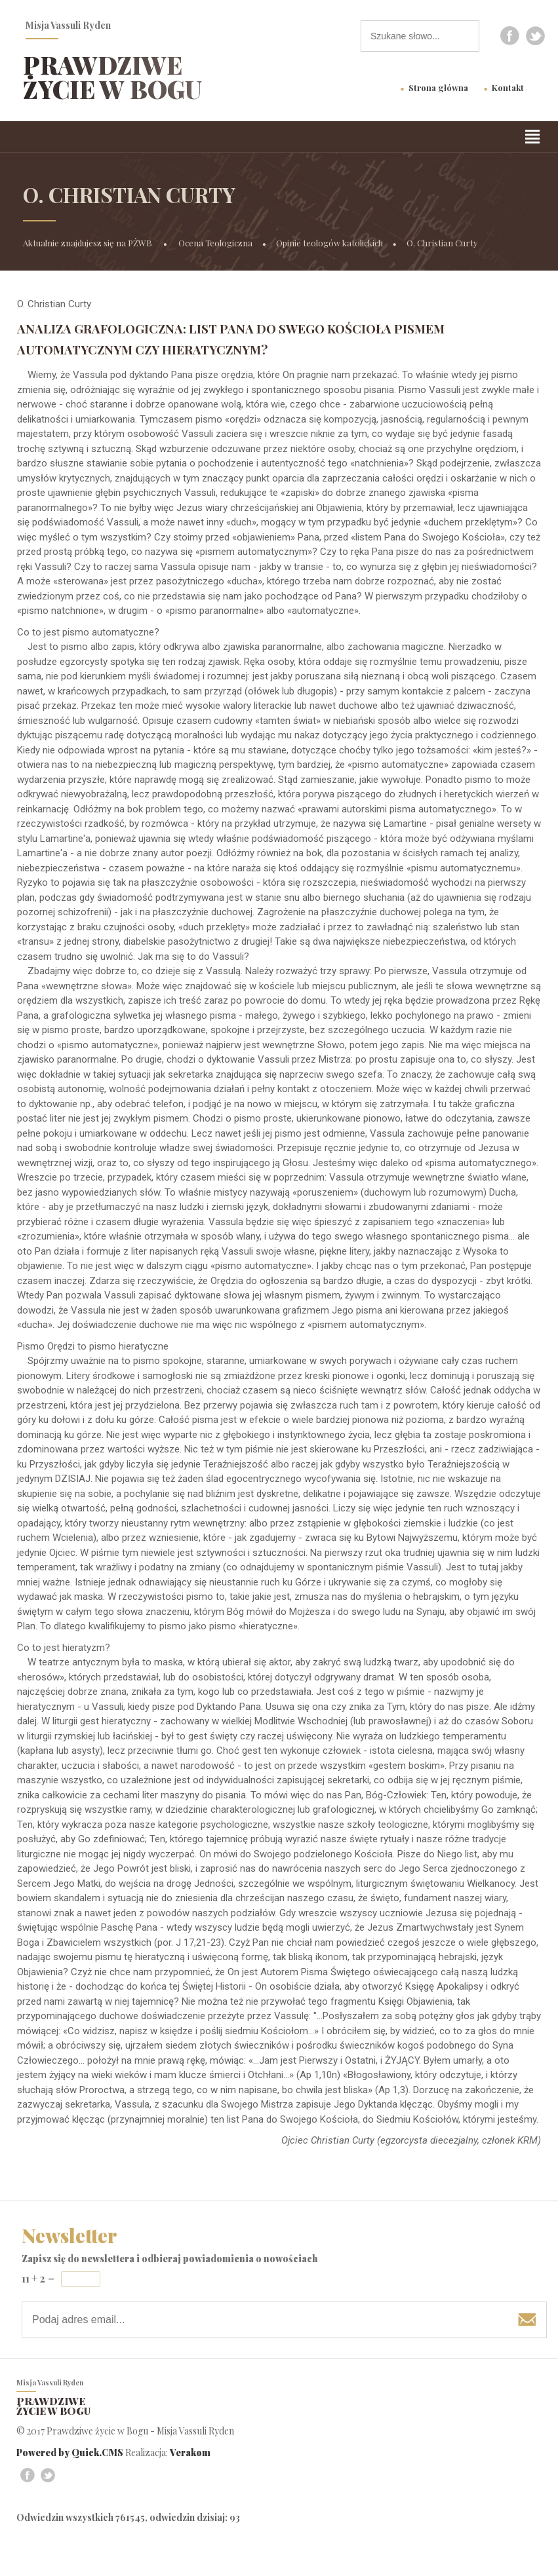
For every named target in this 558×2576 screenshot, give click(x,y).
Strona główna (438, 87)
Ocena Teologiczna (215, 242)
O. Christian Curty (442, 242)
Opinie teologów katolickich (329, 242)
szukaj (470, 35)
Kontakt (508, 87)
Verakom (190, 2452)
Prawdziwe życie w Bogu (112, 77)
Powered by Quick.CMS (69, 2452)
